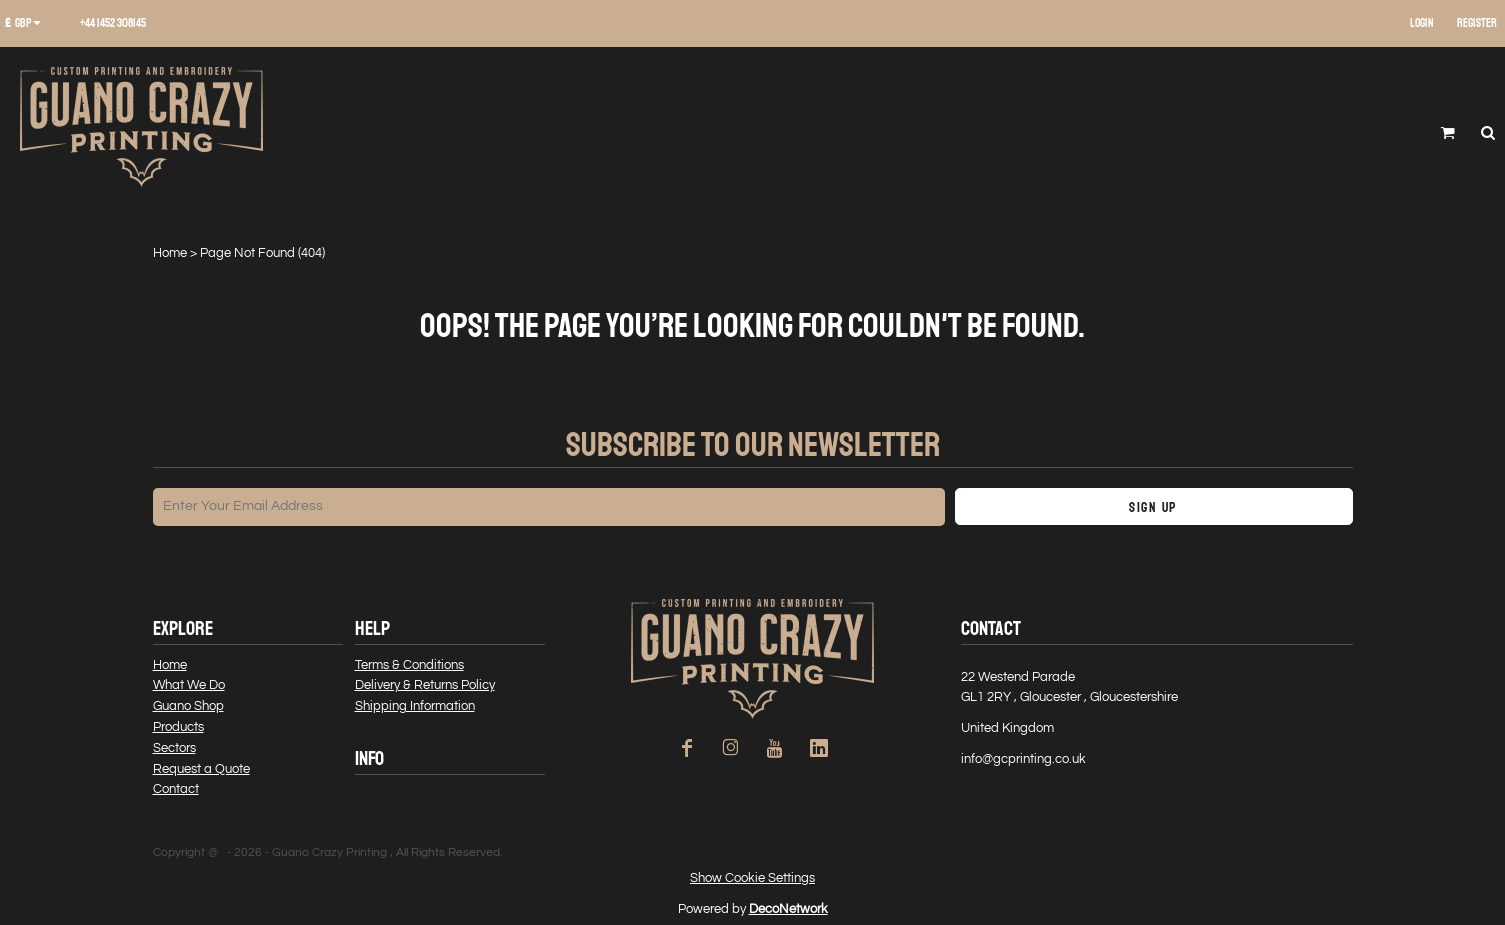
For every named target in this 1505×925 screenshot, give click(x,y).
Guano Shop (188, 706)
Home (170, 253)
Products (178, 727)
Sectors (174, 748)
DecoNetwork (788, 909)
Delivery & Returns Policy (425, 685)
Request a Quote (201, 769)
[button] (30, 24)
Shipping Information (415, 706)
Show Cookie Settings (752, 878)
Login (1422, 23)
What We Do (189, 685)
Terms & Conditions (409, 665)
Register (1477, 23)
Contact (176, 789)
